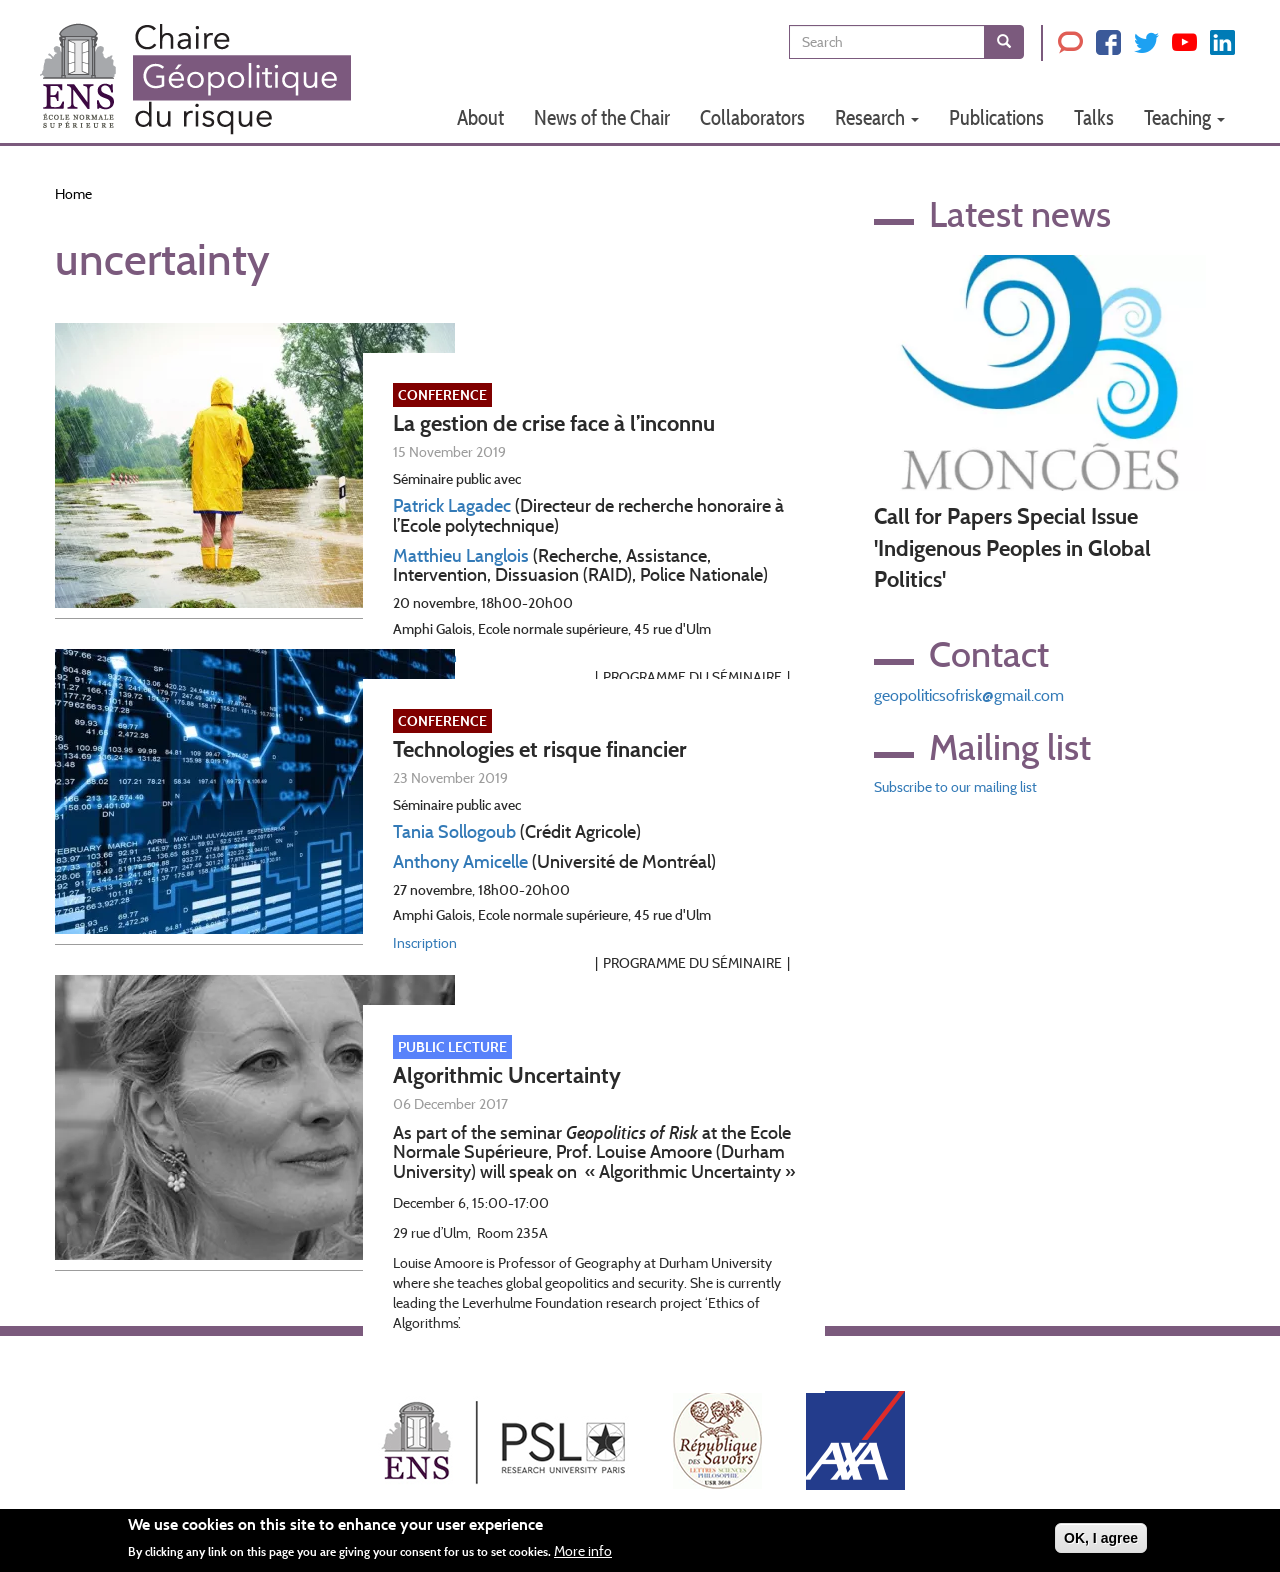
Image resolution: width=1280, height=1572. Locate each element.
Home (73, 194)
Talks (1094, 117)
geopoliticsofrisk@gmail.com (969, 695)
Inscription (425, 943)
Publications (996, 117)
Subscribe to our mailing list (955, 787)
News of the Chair (602, 117)
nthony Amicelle (466, 862)
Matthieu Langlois (461, 556)
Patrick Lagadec (452, 506)
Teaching (1184, 117)
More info (583, 1558)
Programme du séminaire (692, 963)
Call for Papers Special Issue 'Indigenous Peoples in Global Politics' (1012, 548)
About (480, 117)
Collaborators (752, 117)
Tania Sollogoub (454, 832)
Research (877, 117)
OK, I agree (1101, 1544)
